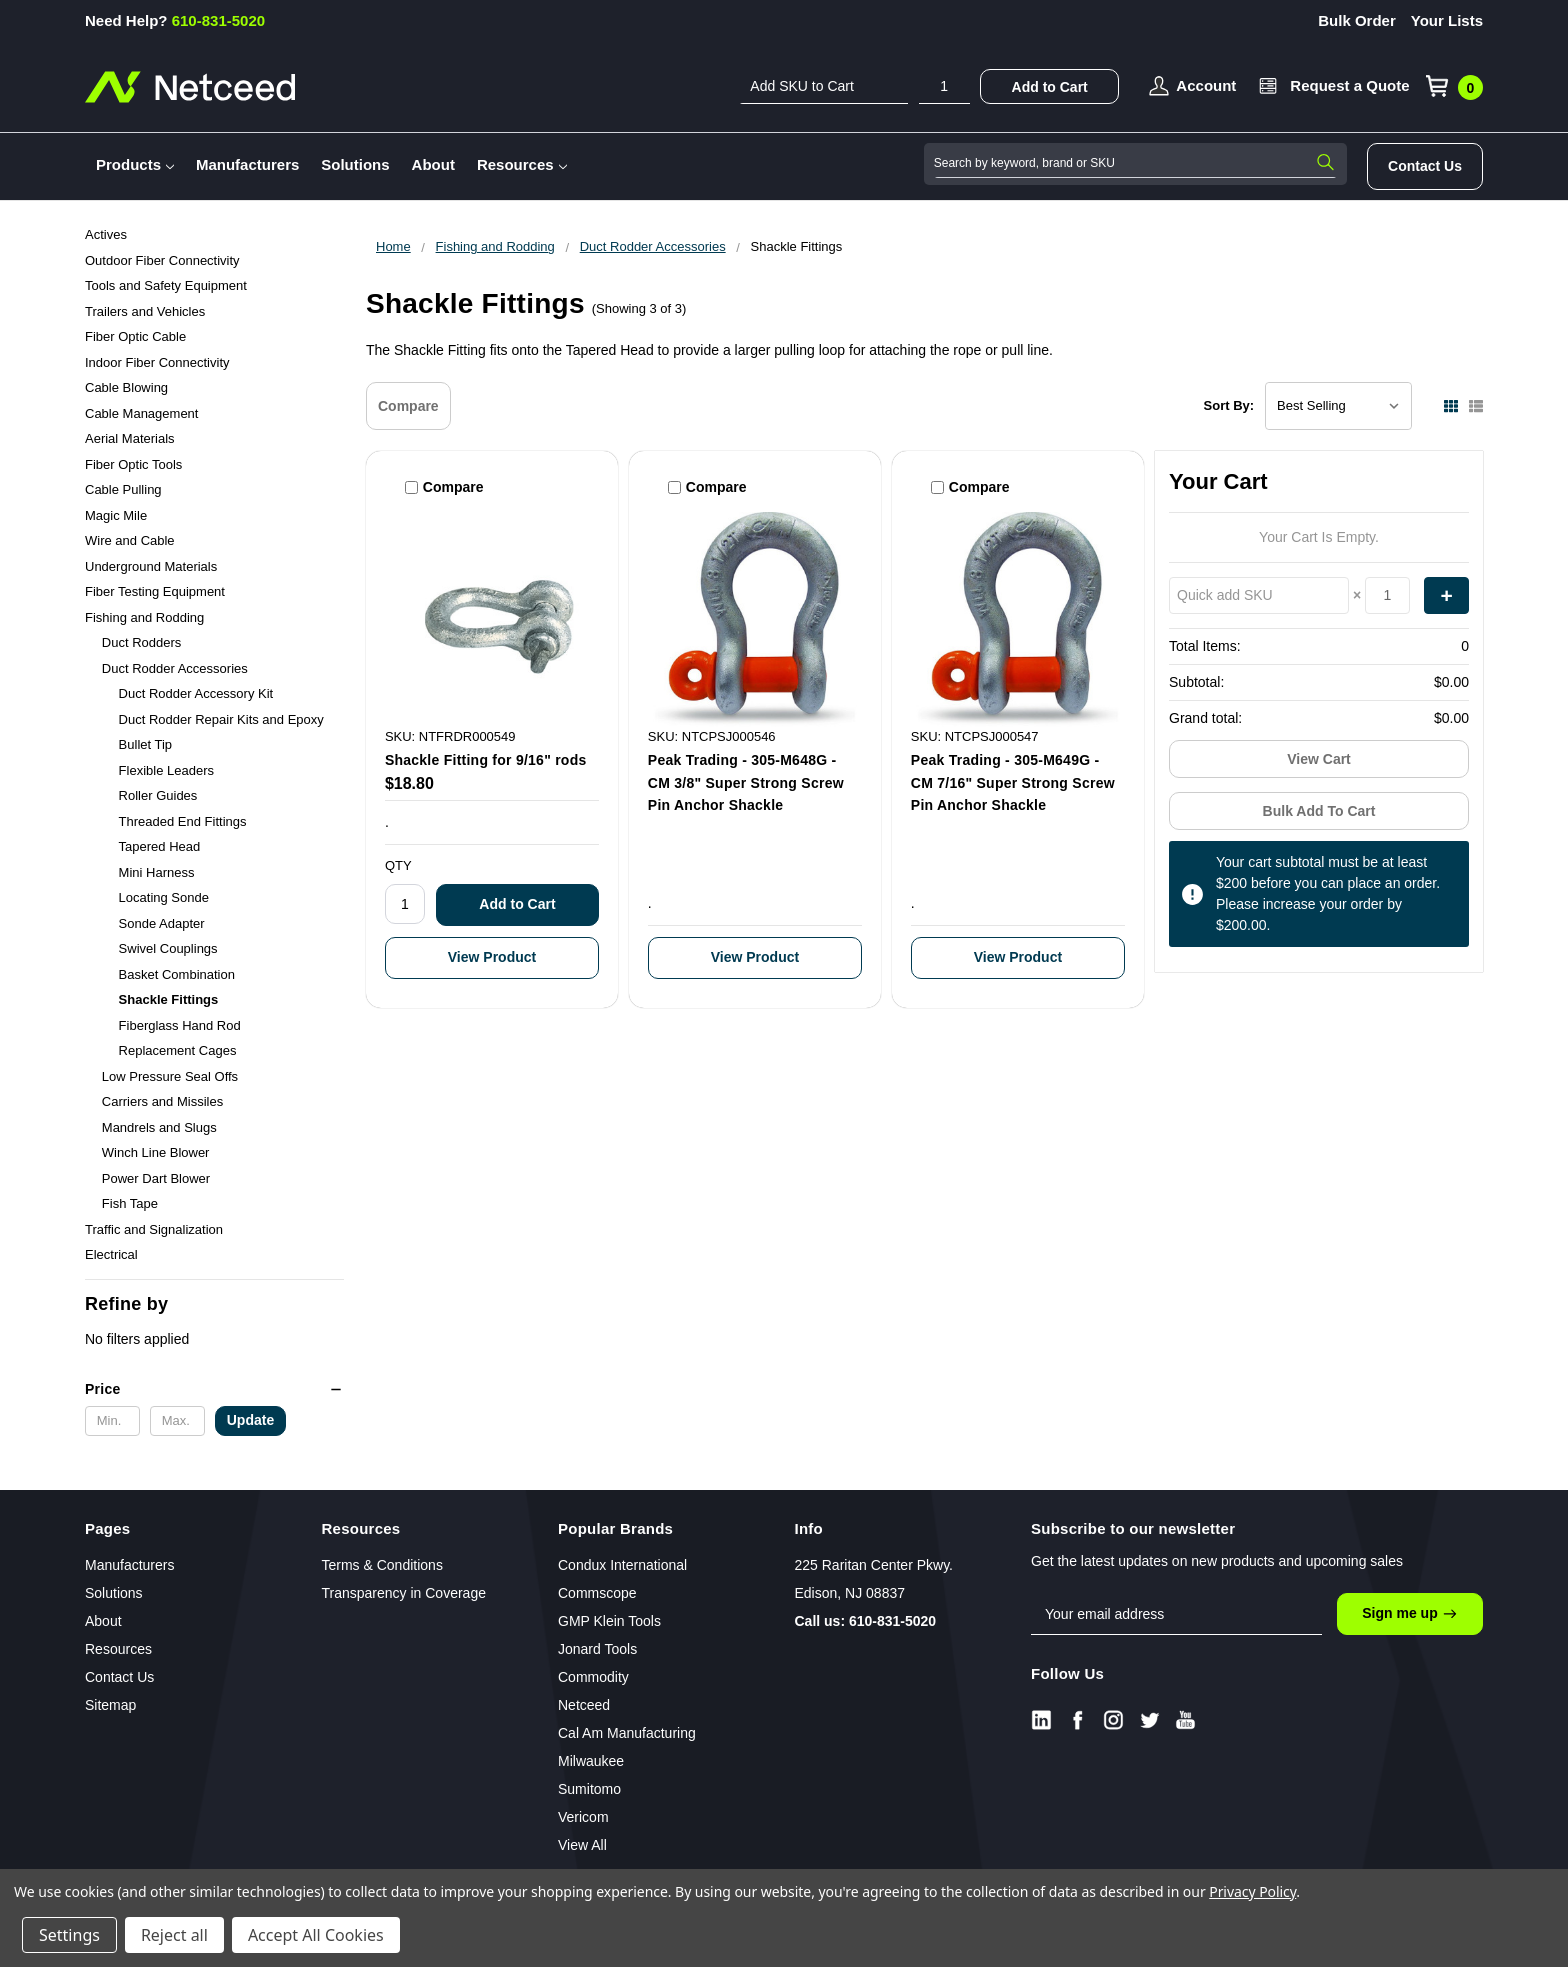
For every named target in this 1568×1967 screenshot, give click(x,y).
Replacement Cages (178, 1050)
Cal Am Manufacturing (627, 1733)
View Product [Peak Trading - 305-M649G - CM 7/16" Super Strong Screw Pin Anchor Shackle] (1018, 957)
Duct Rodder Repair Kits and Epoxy (221, 719)
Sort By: (1229, 405)
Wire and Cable (130, 540)
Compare (408, 406)
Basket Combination (177, 974)
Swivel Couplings (168, 948)
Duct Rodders (141, 642)
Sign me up (1409, 1613)
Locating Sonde (164, 897)
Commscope (597, 1593)
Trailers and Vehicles (145, 311)
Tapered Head (160, 846)
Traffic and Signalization (154, 1229)
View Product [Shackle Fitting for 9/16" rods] (492, 957)
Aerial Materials (130, 438)
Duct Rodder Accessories (175, 668)
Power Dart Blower (156, 1178)
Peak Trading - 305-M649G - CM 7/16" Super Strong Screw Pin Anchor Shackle (1013, 782)
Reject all (174, 1935)
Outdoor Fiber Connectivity (162, 260)
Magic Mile (116, 515)
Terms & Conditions (382, 1565)
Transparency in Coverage (404, 1593)
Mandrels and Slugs (159, 1127)
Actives (106, 234)
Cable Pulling (123, 489)
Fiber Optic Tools (133, 464)
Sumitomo (589, 1789)
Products (135, 164)
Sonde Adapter (162, 923)
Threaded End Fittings (183, 821)
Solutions (355, 164)
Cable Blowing (126, 387)
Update (250, 1420)
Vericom (583, 1817)
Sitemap (110, 1705)
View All (582, 1845)
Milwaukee (591, 1761)
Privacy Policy (1252, 1891)
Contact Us (1425, 166)
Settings (69, 1935)
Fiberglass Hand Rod (180, 1025)
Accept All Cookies (316, 1935)
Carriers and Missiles (162, 1101)
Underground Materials (151, 566)
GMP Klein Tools (609, 1621)
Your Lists (1447, 20)
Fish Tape (130, 1203)
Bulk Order (1357, 20)
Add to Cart (1050, 87)
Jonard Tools (597, 1649)
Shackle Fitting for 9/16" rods (486, 760)
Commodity (593, 1677)
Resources (522, 164)
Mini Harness (157, 872)
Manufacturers (247, 164)
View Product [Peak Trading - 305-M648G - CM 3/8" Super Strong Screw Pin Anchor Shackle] (755, 957)
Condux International (622, 1565)
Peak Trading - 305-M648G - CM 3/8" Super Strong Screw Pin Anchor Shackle (746, 782)
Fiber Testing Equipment (155, 591)
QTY (398, 865)
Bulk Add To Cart (1319, 811)
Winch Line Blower (156, 1152)
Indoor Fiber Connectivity (157, 362)
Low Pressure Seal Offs (170, 1076)
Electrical (111, 1254)
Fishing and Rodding (144, 617)
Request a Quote (1349, 85)
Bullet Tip (145, 744)
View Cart (1319, 759)
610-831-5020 (175, 20)
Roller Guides (158, 795)
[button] (214, 1389)
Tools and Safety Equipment (166, 285)
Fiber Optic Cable (135, 336)
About (433, 164)
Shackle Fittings (169, 999)
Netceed (584, 1705)
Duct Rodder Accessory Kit (196, 693)
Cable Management (141, 413)
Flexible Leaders (166, 770)
